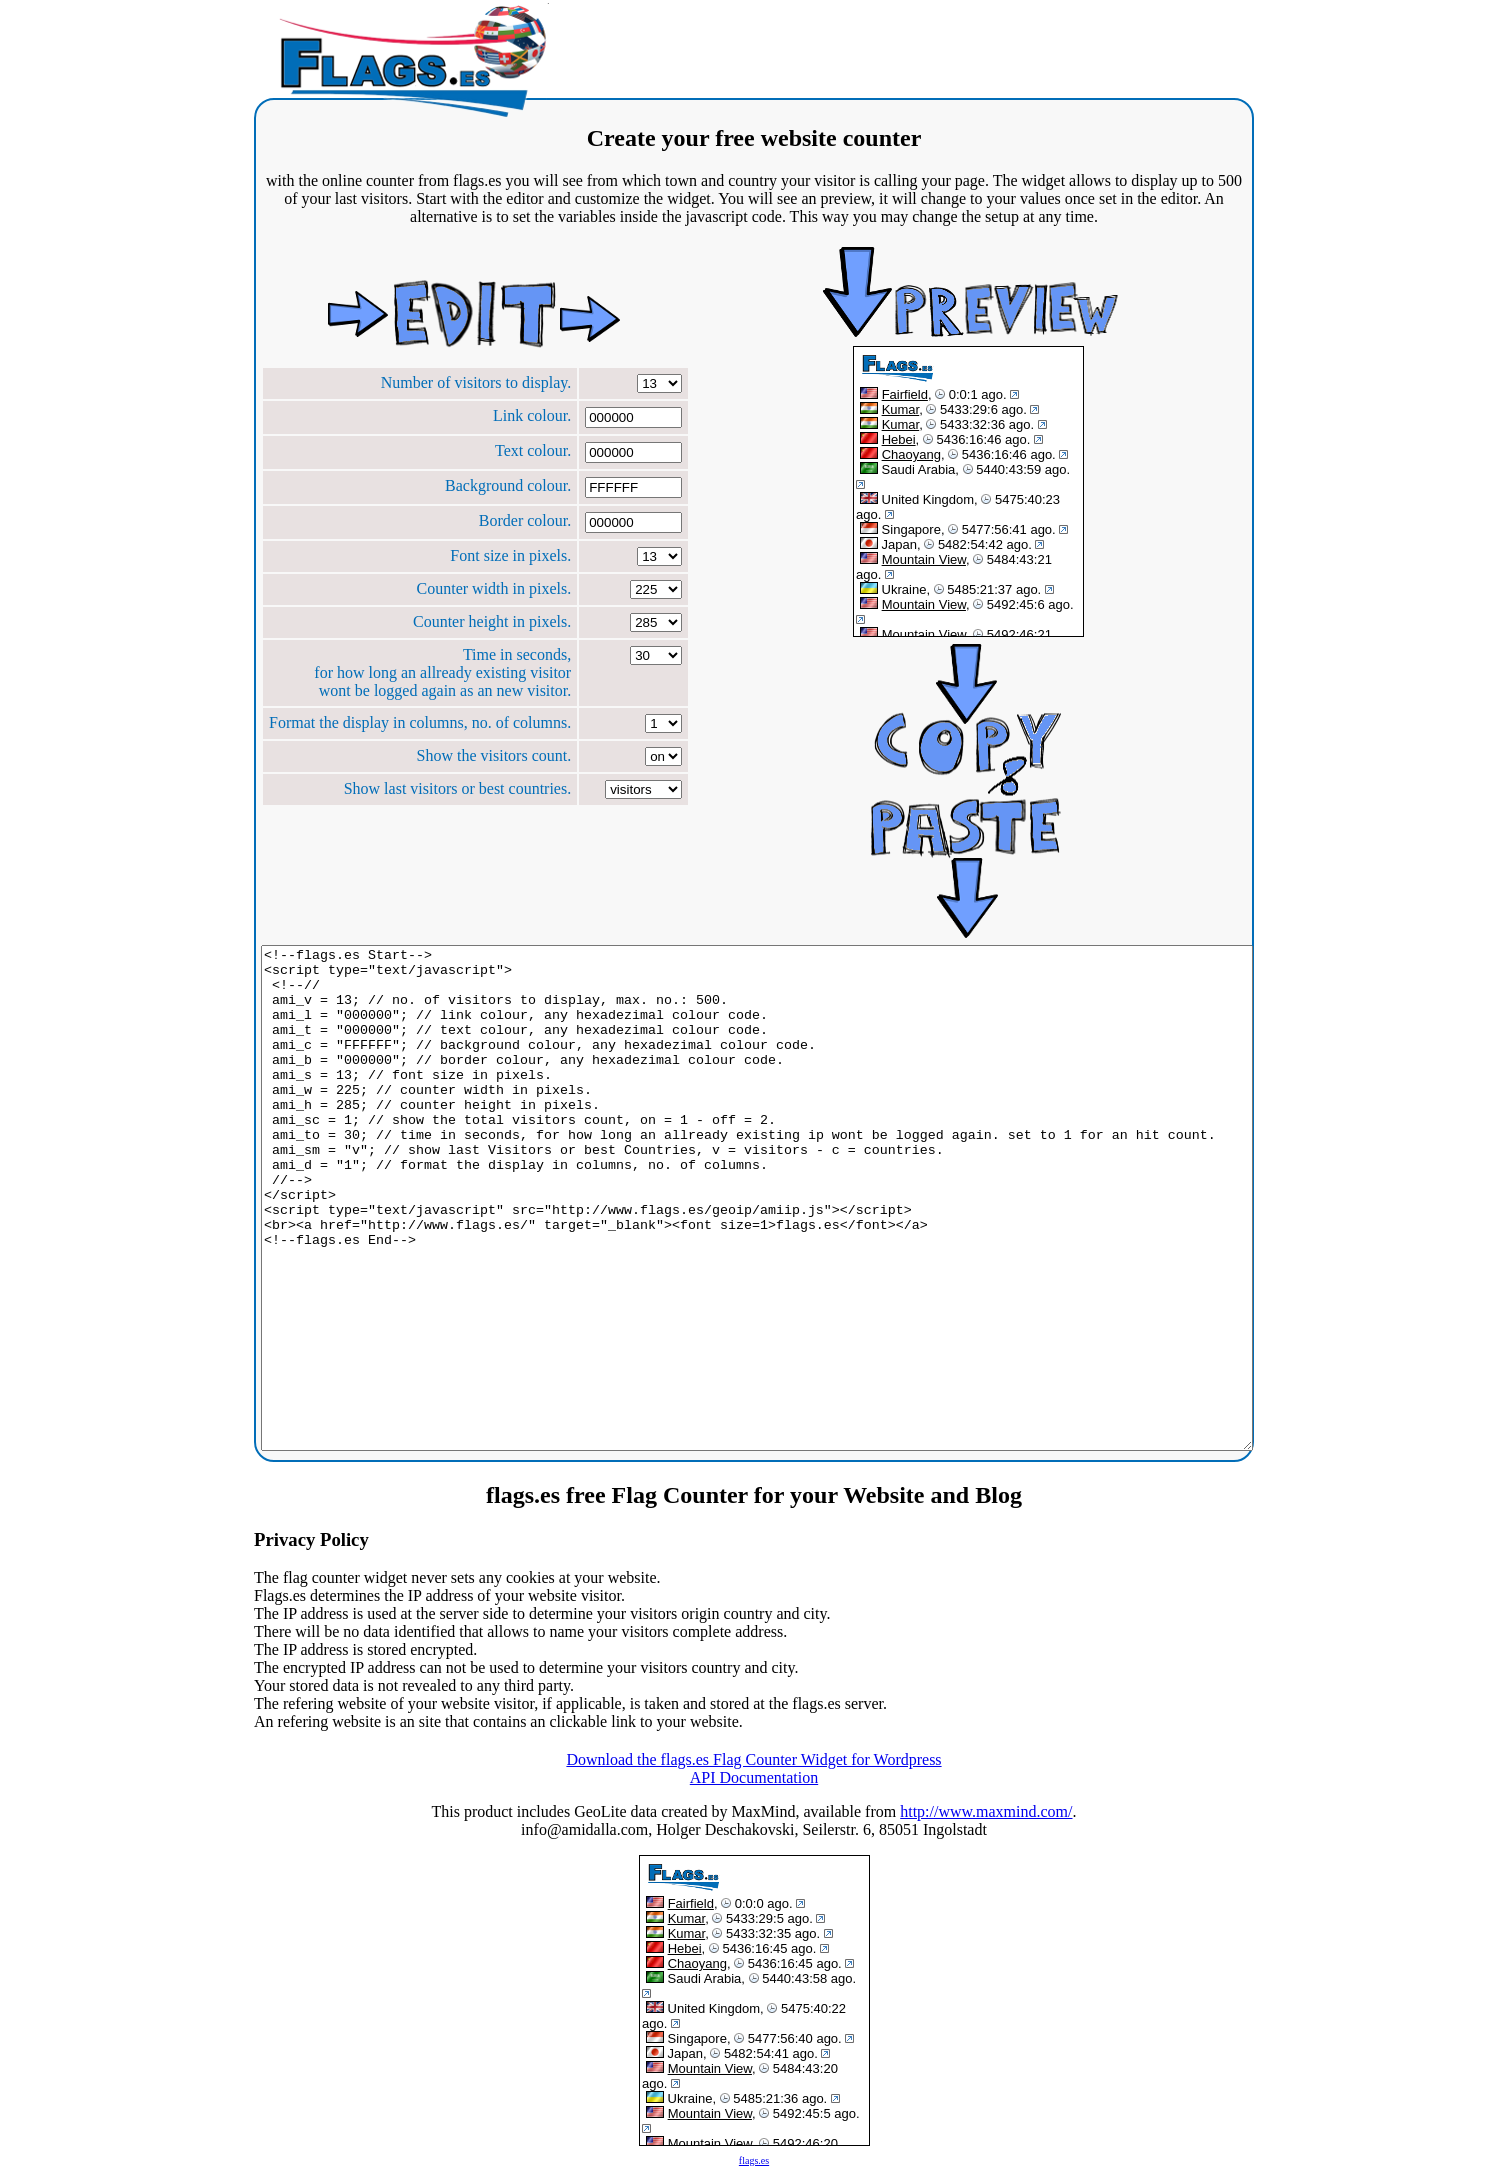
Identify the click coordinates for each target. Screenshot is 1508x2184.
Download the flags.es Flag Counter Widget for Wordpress (753, 1759)
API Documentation (754, 1777)
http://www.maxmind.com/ (986, 1811)
